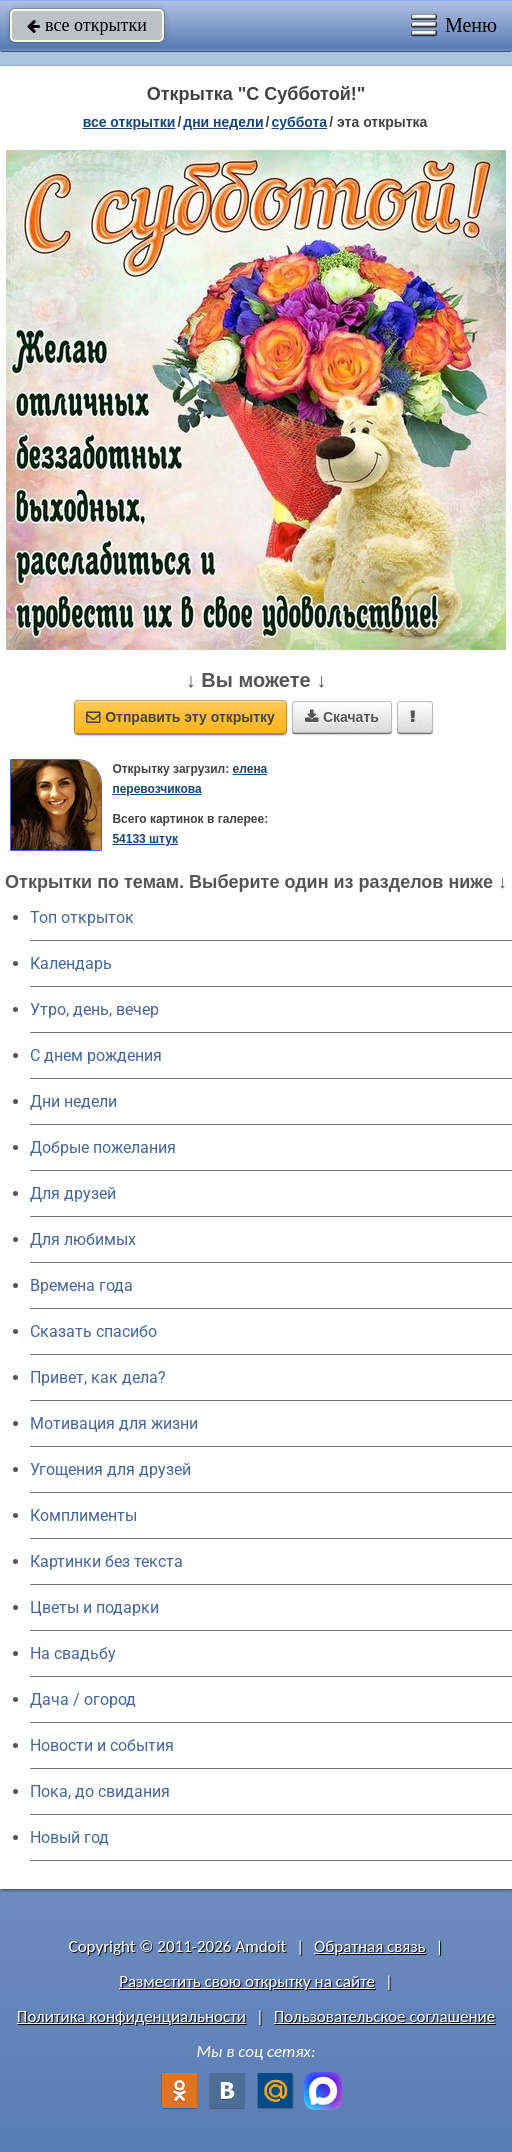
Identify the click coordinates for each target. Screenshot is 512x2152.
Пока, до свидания (100, 1791)
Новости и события (102, 1745)
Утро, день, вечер (94, 1009)
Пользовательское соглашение (384, 2016)
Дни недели (73, 1101)
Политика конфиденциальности (131, 2016)
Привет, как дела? (98, 1377)
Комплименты (83, 1515)
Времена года (81, 1285)
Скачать (342, 717)
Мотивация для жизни (114, 1423)
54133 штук (145, 839)
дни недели (223, 122)
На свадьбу (73, 1653)
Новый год (69, 1837)
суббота (299, 122)
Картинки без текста (106, 1561)
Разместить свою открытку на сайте (247, 1981)
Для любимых (83, 1239)
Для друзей (73, 1193)
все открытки (87, 25)
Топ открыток (82, 917)
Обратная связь (370, 1946)
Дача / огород (83, 1699)
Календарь (71, 963)
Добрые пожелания (103, 1147)
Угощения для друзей (110, 1469)
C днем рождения (96, 1055)
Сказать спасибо (93, 1331)
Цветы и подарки (94, 1607)
